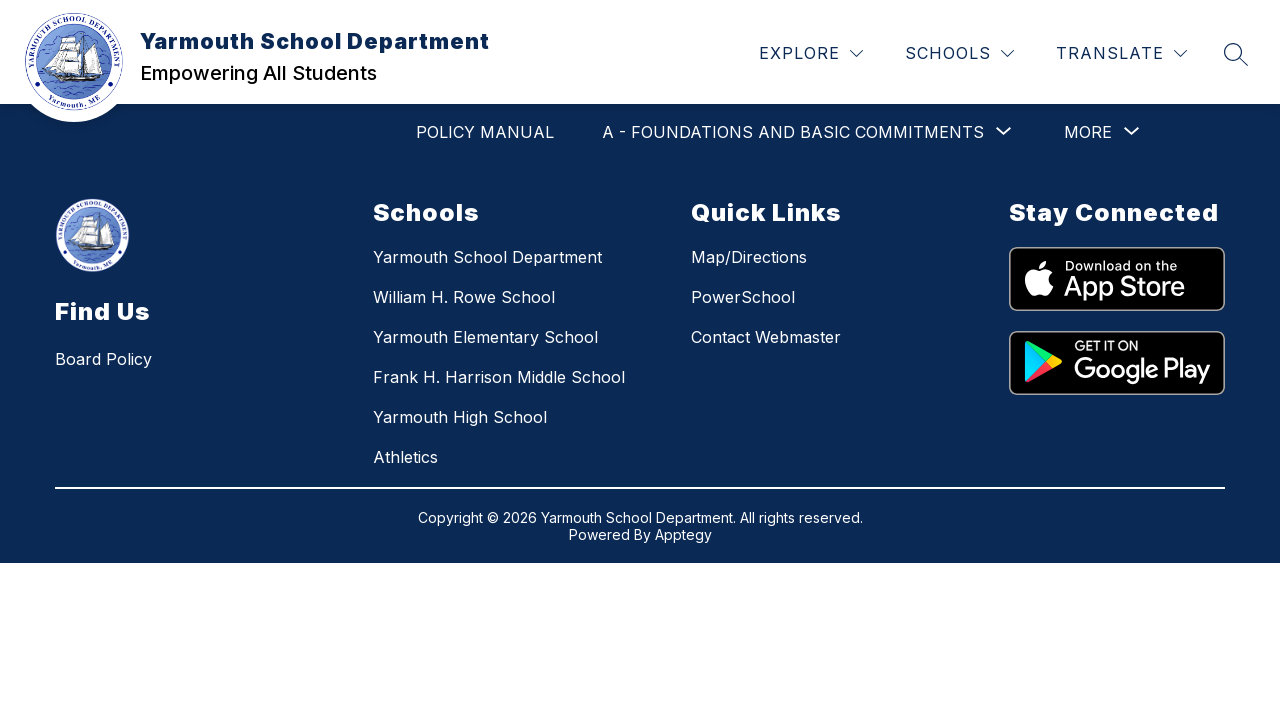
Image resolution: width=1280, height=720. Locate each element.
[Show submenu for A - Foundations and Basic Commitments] (793, 132)
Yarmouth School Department (487, 257)
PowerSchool (743, 297)
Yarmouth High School (460, 417)
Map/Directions (749, 257)
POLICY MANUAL (485, 132)
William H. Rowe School (464, 297)
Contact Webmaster (766, 337)
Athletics (405, 457)
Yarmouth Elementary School (485, 337)
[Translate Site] (1121, 53)
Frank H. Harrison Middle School (499, 377)
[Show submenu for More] (1088, 132)
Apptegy (683, 534)
